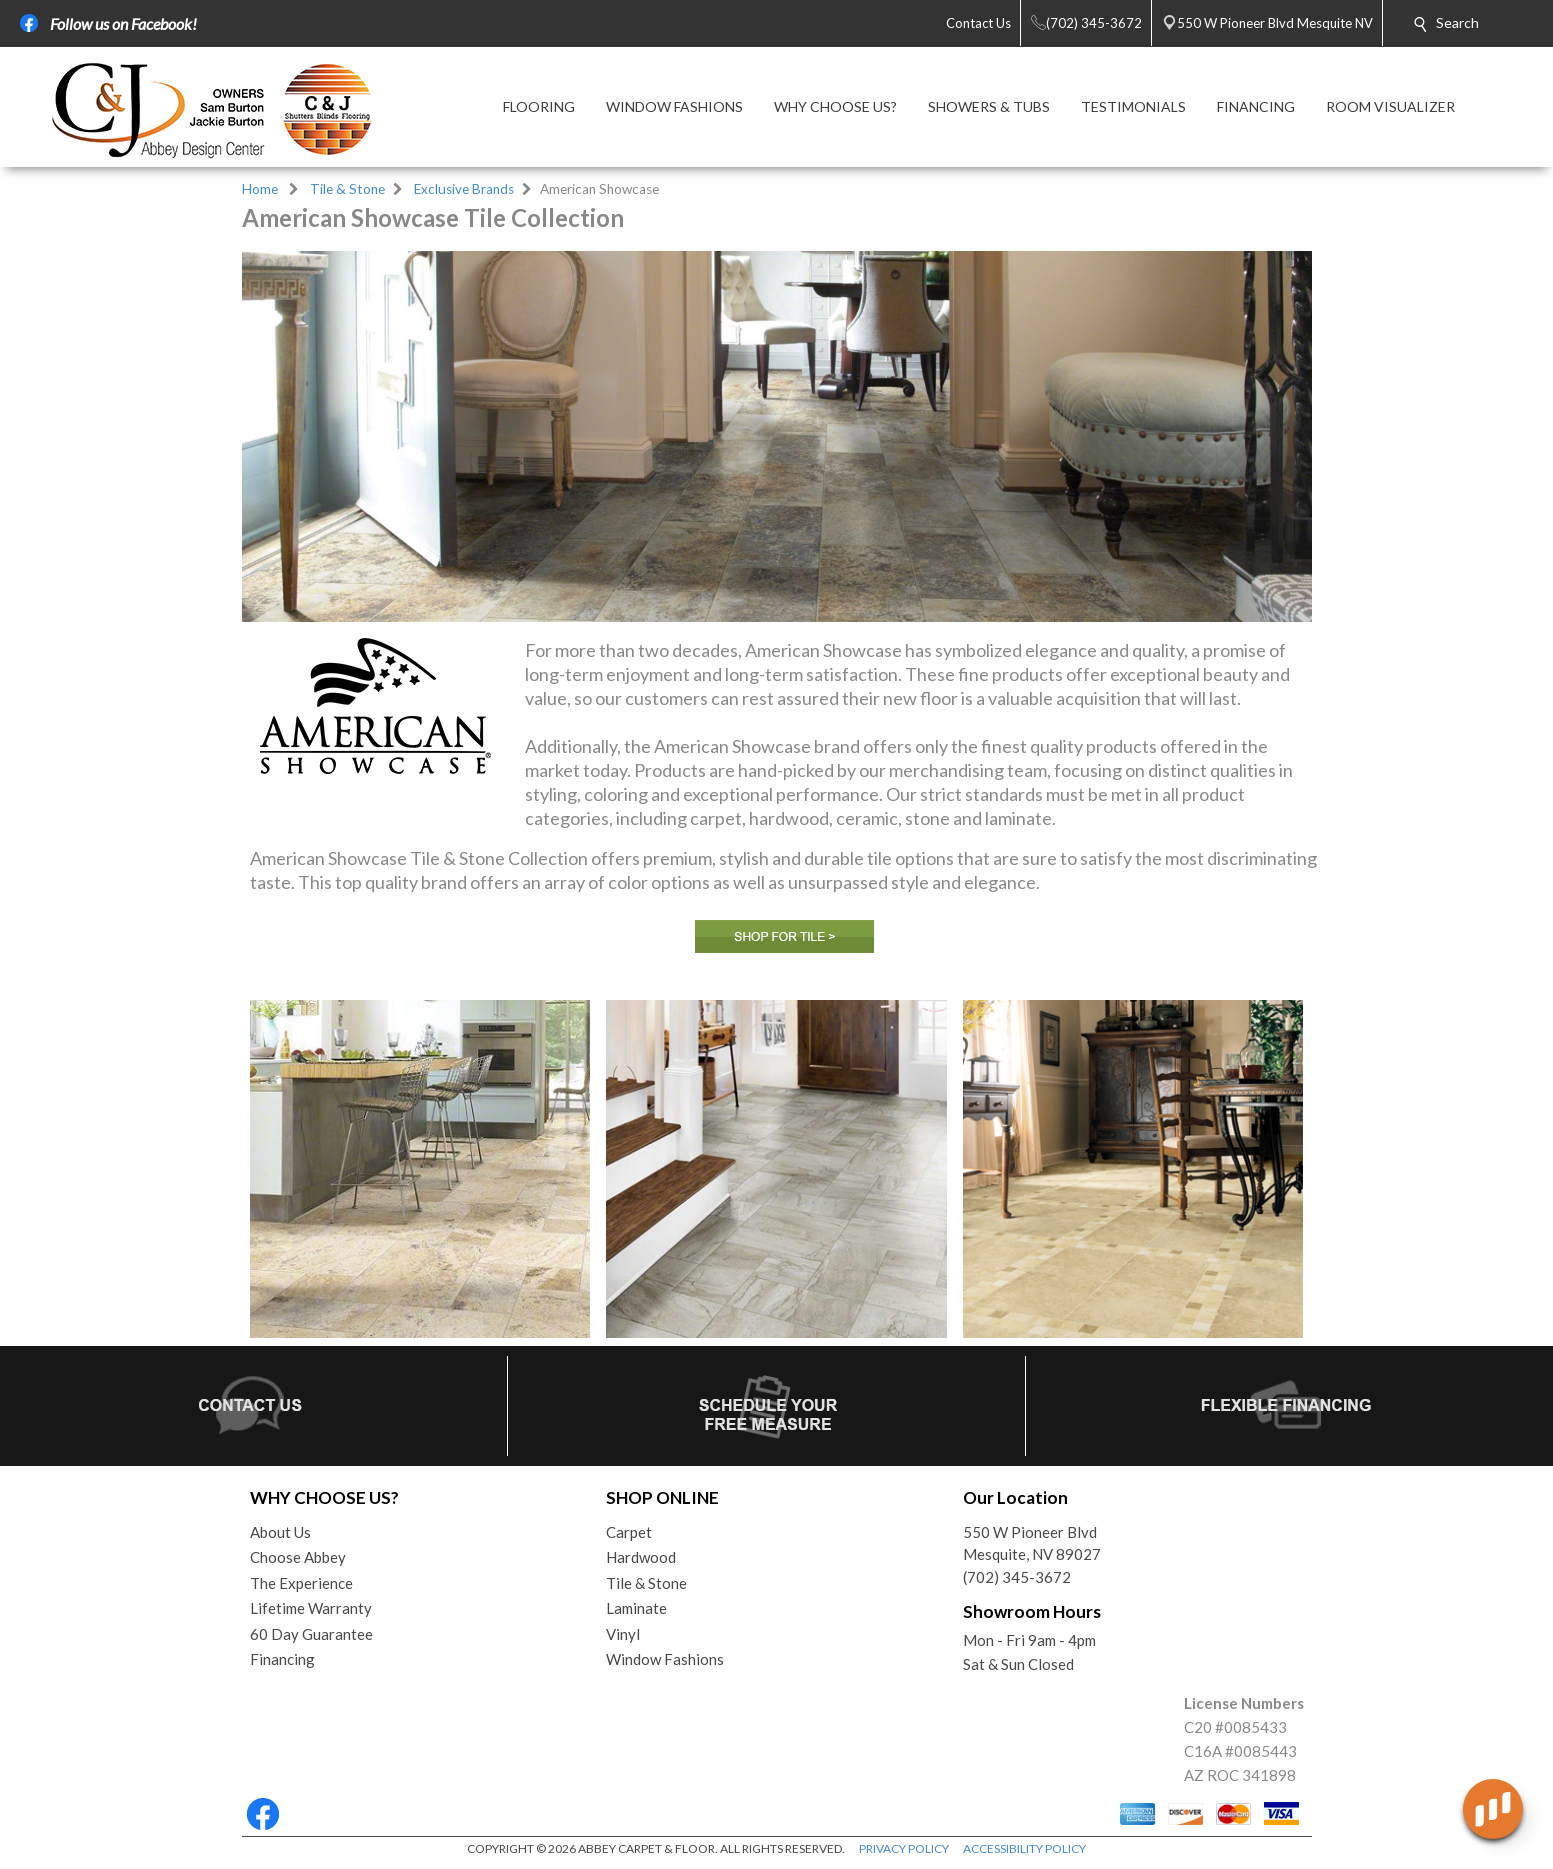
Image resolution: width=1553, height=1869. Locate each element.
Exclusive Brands (464, 189)
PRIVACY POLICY (904, 1848)
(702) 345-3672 (1017, 1577)
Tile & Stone (347, 189)
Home (260, 189)
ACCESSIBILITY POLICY (1024, 1848)
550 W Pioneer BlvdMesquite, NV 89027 (1032, 1543)
